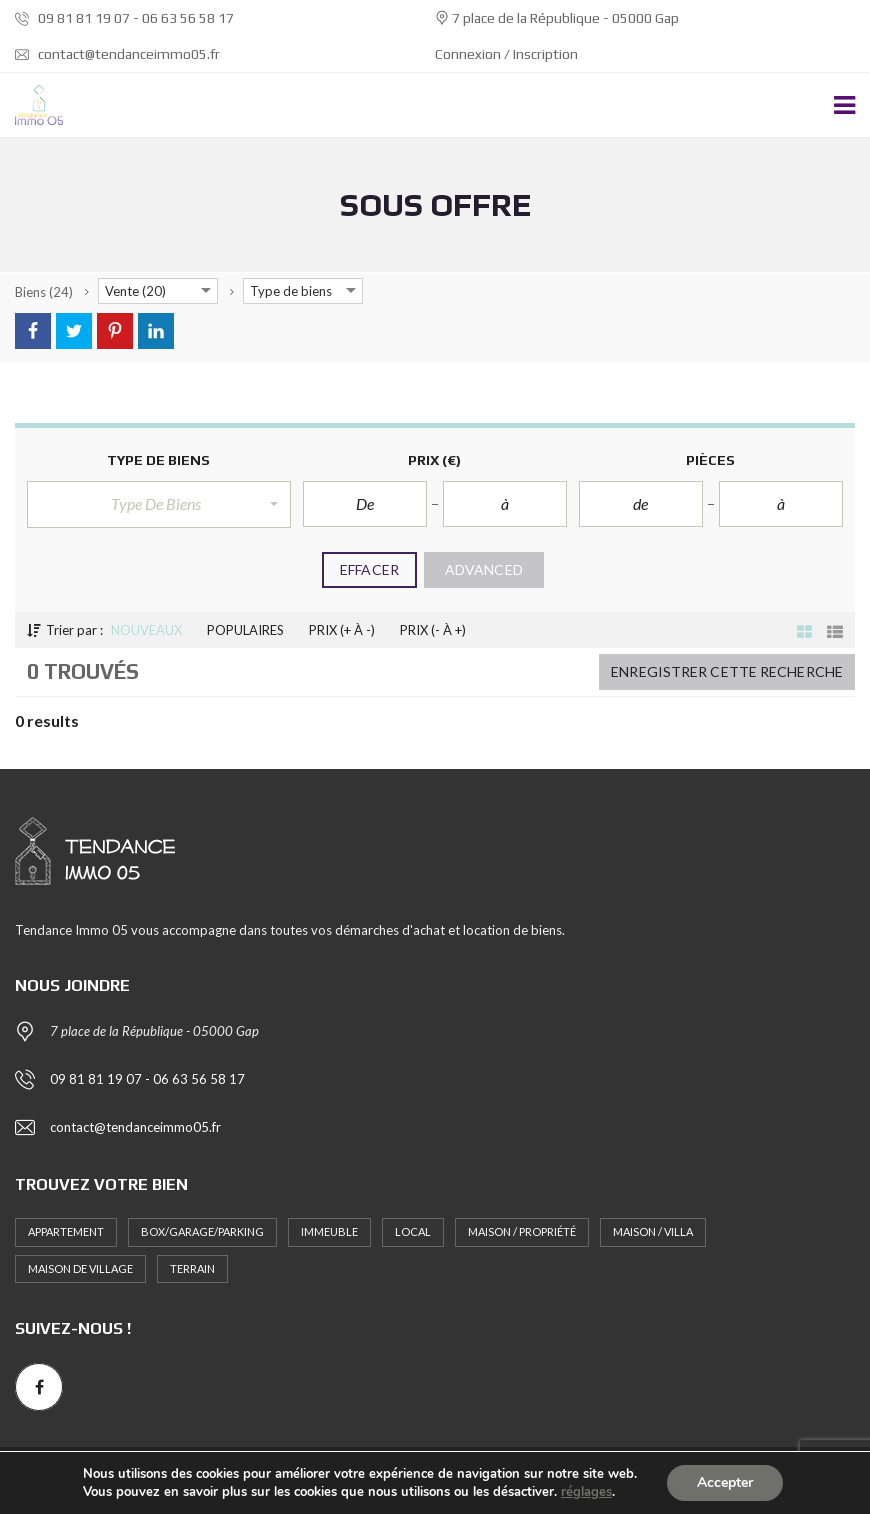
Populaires (245, 630)
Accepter (725, 1482)
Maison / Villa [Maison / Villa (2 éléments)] (653, 1231)
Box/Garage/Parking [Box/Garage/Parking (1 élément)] (202, 1231)
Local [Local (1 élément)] (413, 1231)
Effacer (369, 569)
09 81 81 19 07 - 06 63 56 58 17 (124, 18)
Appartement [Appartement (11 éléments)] (66, 1231)
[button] (159, 504)
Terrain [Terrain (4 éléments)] (192, 1268)
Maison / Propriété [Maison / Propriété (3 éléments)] (522, 1231)
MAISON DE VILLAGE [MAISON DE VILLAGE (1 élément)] (80, 1268)
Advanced (484, 569)
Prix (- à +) (433, 630)
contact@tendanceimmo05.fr (117, 54)
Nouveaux (146, 630)
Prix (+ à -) (342, 630)
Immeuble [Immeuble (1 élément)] (329, 1231)
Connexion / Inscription (506, 54)
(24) (44, 292)
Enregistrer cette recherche (727, 671)
